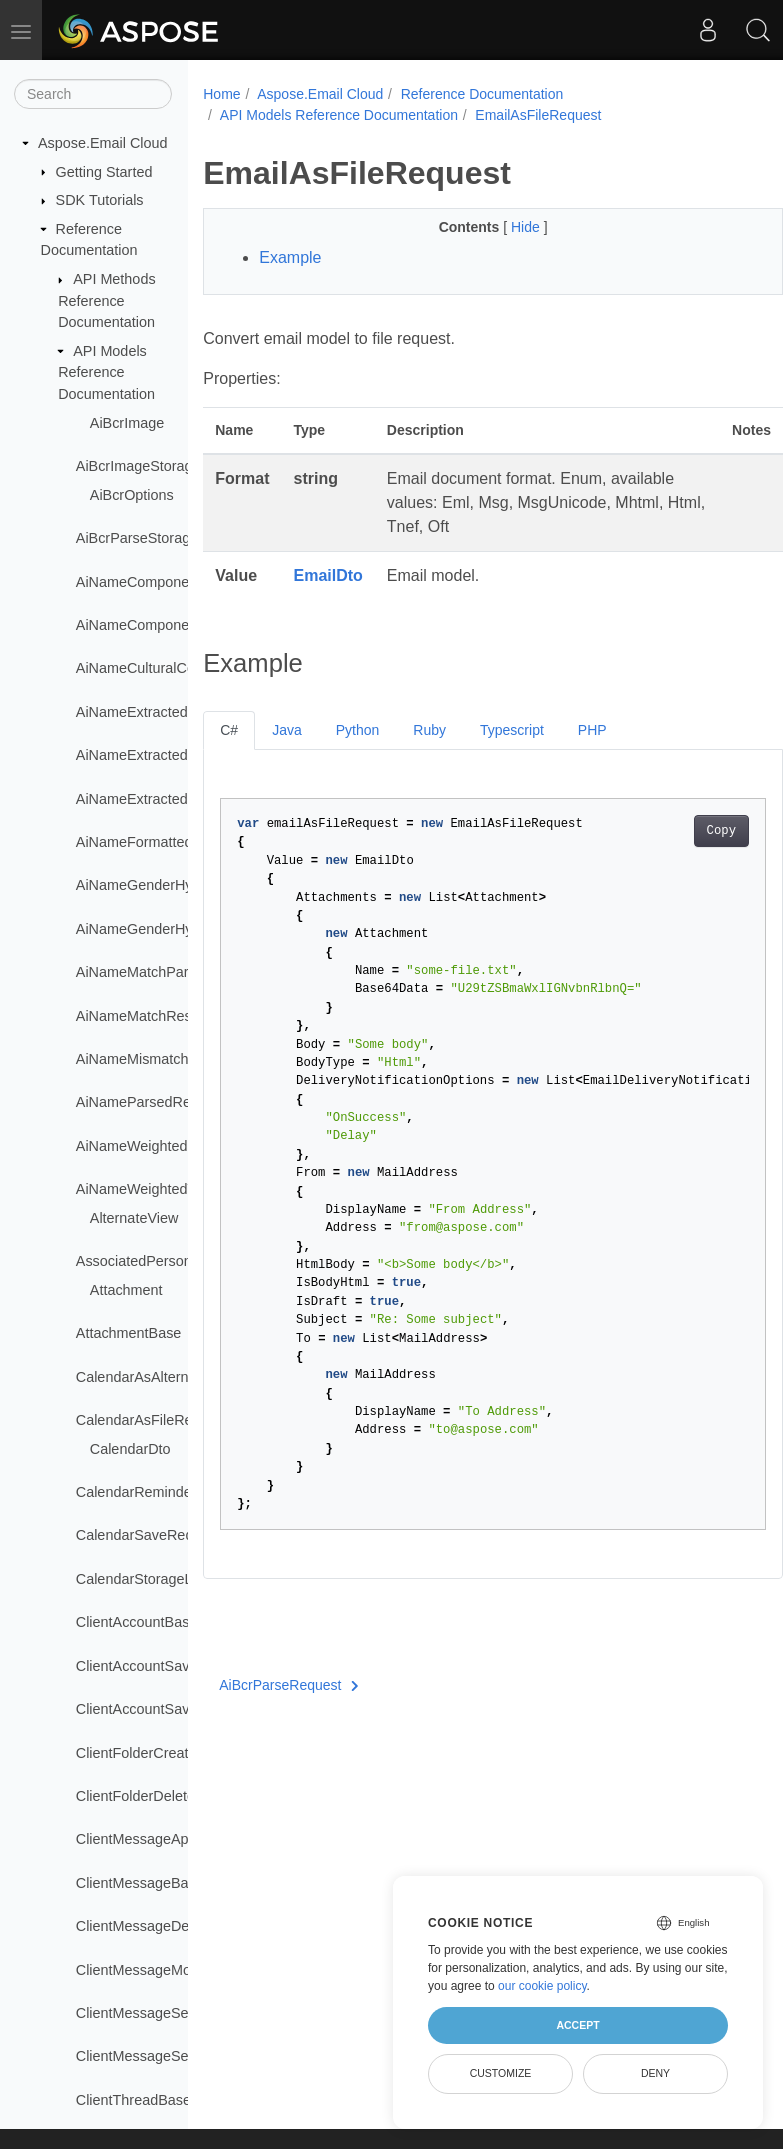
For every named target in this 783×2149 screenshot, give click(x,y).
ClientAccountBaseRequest (163, 1622)
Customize (501, 2073)
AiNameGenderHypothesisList (172, 929)
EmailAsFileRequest (538, 115)
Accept (577, 2025)
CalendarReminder (136, 1492)
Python (358, 730)
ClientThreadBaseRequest (160, 2100)
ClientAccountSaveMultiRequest (179, 1666)
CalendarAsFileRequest (152, 1420)
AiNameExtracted (132, 712)
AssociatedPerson (134, 1261)
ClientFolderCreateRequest (163, 1753)
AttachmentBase (129, 1333)
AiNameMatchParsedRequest (171, 972)
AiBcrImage (127, 423)
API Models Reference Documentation (106, 372)
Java (287, 730)
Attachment (126, 1290)
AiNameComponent (139, 582)
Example (290, 257)
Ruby (429, 730)
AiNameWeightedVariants (157, 1189)
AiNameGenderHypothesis (161, 885)
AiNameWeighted (132, 1146)
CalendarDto (130, 1449)
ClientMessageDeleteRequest (171, 1926)
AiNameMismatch (132, 1059)
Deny (655, 2073)
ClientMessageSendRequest (167, 2013)
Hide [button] (506, 227)
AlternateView (134, 1218)
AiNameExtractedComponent (169, 755)
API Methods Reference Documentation (106, 300)
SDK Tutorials (100, 200)
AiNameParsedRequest (151, 1102)
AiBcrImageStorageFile (150, 466)
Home (221, 94)
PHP (592, 730)
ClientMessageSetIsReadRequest (184, 2056)
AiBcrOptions (132, 495)
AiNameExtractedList (143, 799)
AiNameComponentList (150, 625)
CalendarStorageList (141, 1579)
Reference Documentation (482, 94)
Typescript (512, 730)
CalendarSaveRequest (148, 1535)
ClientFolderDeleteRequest (162, 1796)
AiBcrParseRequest (289, 1685)
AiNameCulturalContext (151, 668)
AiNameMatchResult (141, 1016)
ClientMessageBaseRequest (167, 1883)
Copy (679, 831)
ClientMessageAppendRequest (175, 1839)
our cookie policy (542, 1986)
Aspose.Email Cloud (103, 143)
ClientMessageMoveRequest (168, 1970)
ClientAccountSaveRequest (163, 1709)
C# (229, 730)
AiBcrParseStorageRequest (164, 538)
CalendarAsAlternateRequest (169, 1377)
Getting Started (104, 172)
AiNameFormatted (134, 842)
